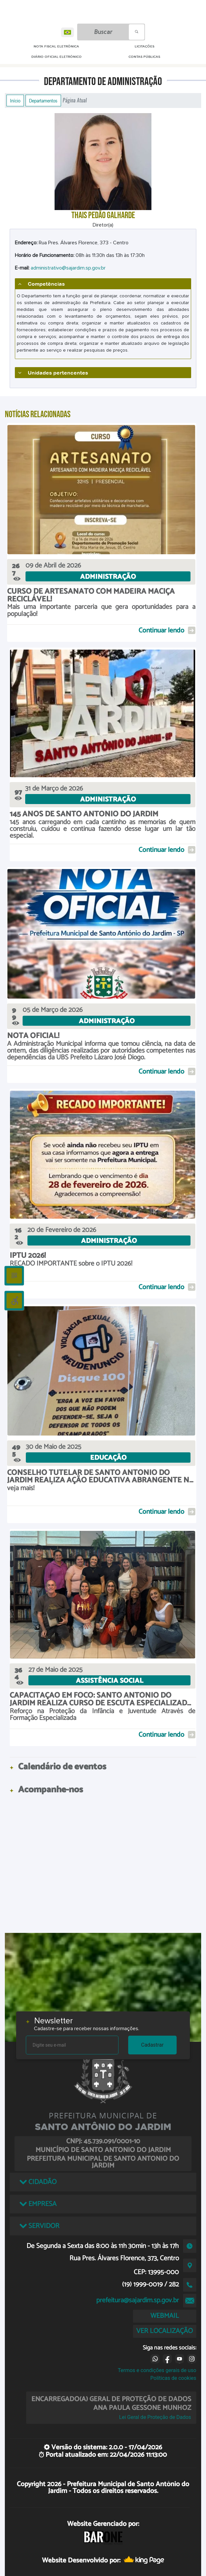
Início (15, 100)
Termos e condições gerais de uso (157, 2370)
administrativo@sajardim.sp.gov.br (68, 267)
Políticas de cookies (173, 2378)
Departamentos (43, 100)
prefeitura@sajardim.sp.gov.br (137, 2300)
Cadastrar (152, 2045)
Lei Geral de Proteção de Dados (155, 2417)
